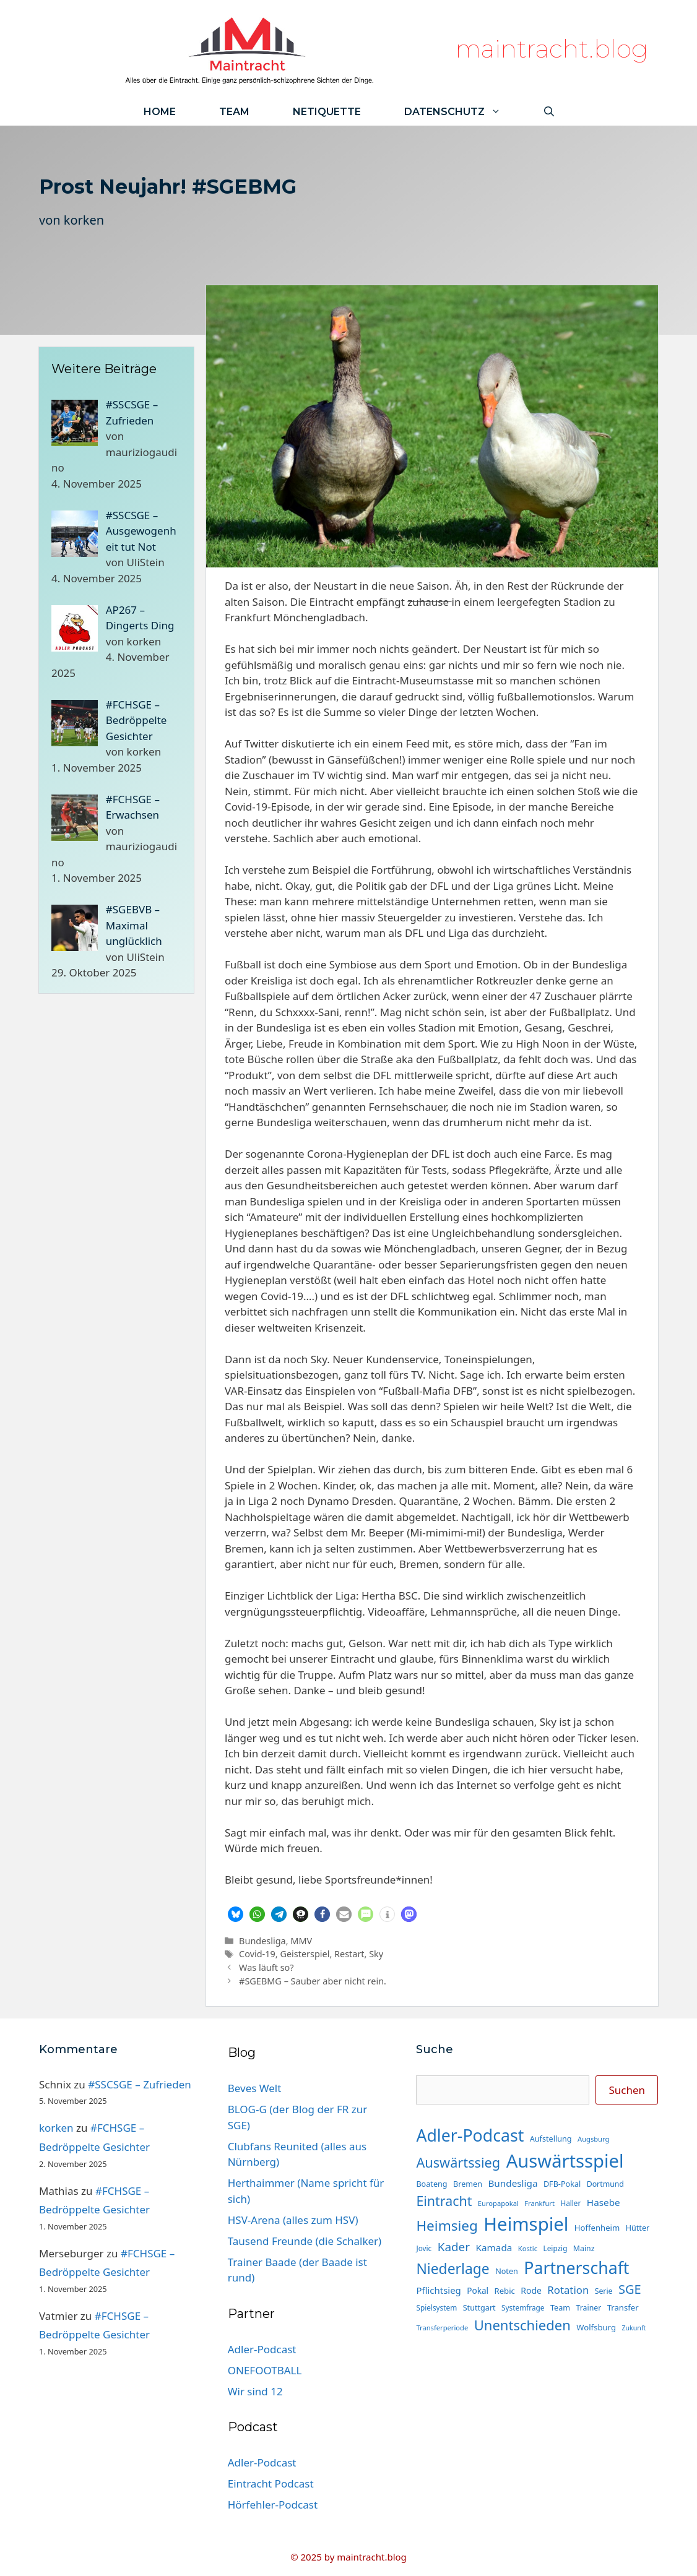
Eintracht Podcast (271, 2483)
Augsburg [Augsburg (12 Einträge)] (593, 2138)
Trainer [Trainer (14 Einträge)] (589, 2307)
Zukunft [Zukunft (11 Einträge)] (633, 2328)
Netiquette (327, 112)
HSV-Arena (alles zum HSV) (293, 2220)
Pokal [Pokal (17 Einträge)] (477, 2290)
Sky (376, 1954)
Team (234, 112)
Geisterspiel (304, 1954)
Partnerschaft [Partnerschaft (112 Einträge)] (576, 2267)
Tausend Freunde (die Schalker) (304, 2241)
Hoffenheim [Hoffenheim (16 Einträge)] (597, 2227)
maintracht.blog (552, 48)
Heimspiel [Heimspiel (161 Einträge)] (525, 2224)
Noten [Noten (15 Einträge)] (506, 2271)
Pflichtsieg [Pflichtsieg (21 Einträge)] (438, 2290)
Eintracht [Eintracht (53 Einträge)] (444, 2201)
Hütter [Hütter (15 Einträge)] (638, 2227)
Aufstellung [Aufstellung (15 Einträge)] (551, 2138)
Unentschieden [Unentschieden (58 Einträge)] (522, 2324)
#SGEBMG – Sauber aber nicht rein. (312, 1981)
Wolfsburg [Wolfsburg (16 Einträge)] (596, 2327)
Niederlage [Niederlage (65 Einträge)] (452, 2268)
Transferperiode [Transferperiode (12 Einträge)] (442, 2327)
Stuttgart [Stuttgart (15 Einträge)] (479, 2307)
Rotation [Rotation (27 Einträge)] (568, 2290)
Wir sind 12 (255, 2391)
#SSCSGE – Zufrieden (139, 2084)
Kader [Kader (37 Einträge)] (454, 2247)
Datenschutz (463, 112)
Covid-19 (257, 1954)
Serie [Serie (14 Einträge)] (604, 2291)
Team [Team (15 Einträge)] (560, 2307)
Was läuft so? (266, 1967)
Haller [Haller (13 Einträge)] (570, 2203)
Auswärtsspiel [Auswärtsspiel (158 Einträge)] (565, 2160)
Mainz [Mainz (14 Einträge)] (584, 2248)
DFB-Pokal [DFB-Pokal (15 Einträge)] (562, 2183)
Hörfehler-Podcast (273, 2504)
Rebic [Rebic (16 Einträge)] (505, 2290)
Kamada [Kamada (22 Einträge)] (494, 2247)
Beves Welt (255, 2088)
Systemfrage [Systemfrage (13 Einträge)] (522, 2307)
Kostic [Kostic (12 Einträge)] (527, 2248)
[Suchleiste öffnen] (549, 112)
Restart (349, 1954)
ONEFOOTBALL (265, 2370)
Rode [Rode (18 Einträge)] (531, 2290)
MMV (301, 1941)
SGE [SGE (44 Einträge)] (629, 2289)
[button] (235, 1914)
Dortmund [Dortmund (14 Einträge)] (605, 2184)
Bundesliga (262, 1941)
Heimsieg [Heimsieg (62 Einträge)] (447, 2225)
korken (84, 220)
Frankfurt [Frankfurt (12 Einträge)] (539, 2203)
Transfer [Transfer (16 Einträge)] (623, 2307)
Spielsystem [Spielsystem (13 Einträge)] (436, 2307)
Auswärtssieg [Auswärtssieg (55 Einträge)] (458, 2162)
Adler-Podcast (262, 2349)
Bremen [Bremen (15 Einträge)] (467, 2183)
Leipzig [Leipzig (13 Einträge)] (555, 2248)
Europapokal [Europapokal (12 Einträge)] (498, 2203)
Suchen (626, 2090)
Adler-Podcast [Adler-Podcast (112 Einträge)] (470, 2135)
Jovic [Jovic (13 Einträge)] (423, 2248)
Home (160, 112)
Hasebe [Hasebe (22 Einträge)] (603, 2202)
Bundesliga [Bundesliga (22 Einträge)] (512, 2183)
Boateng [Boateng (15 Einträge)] (431, 2183)
